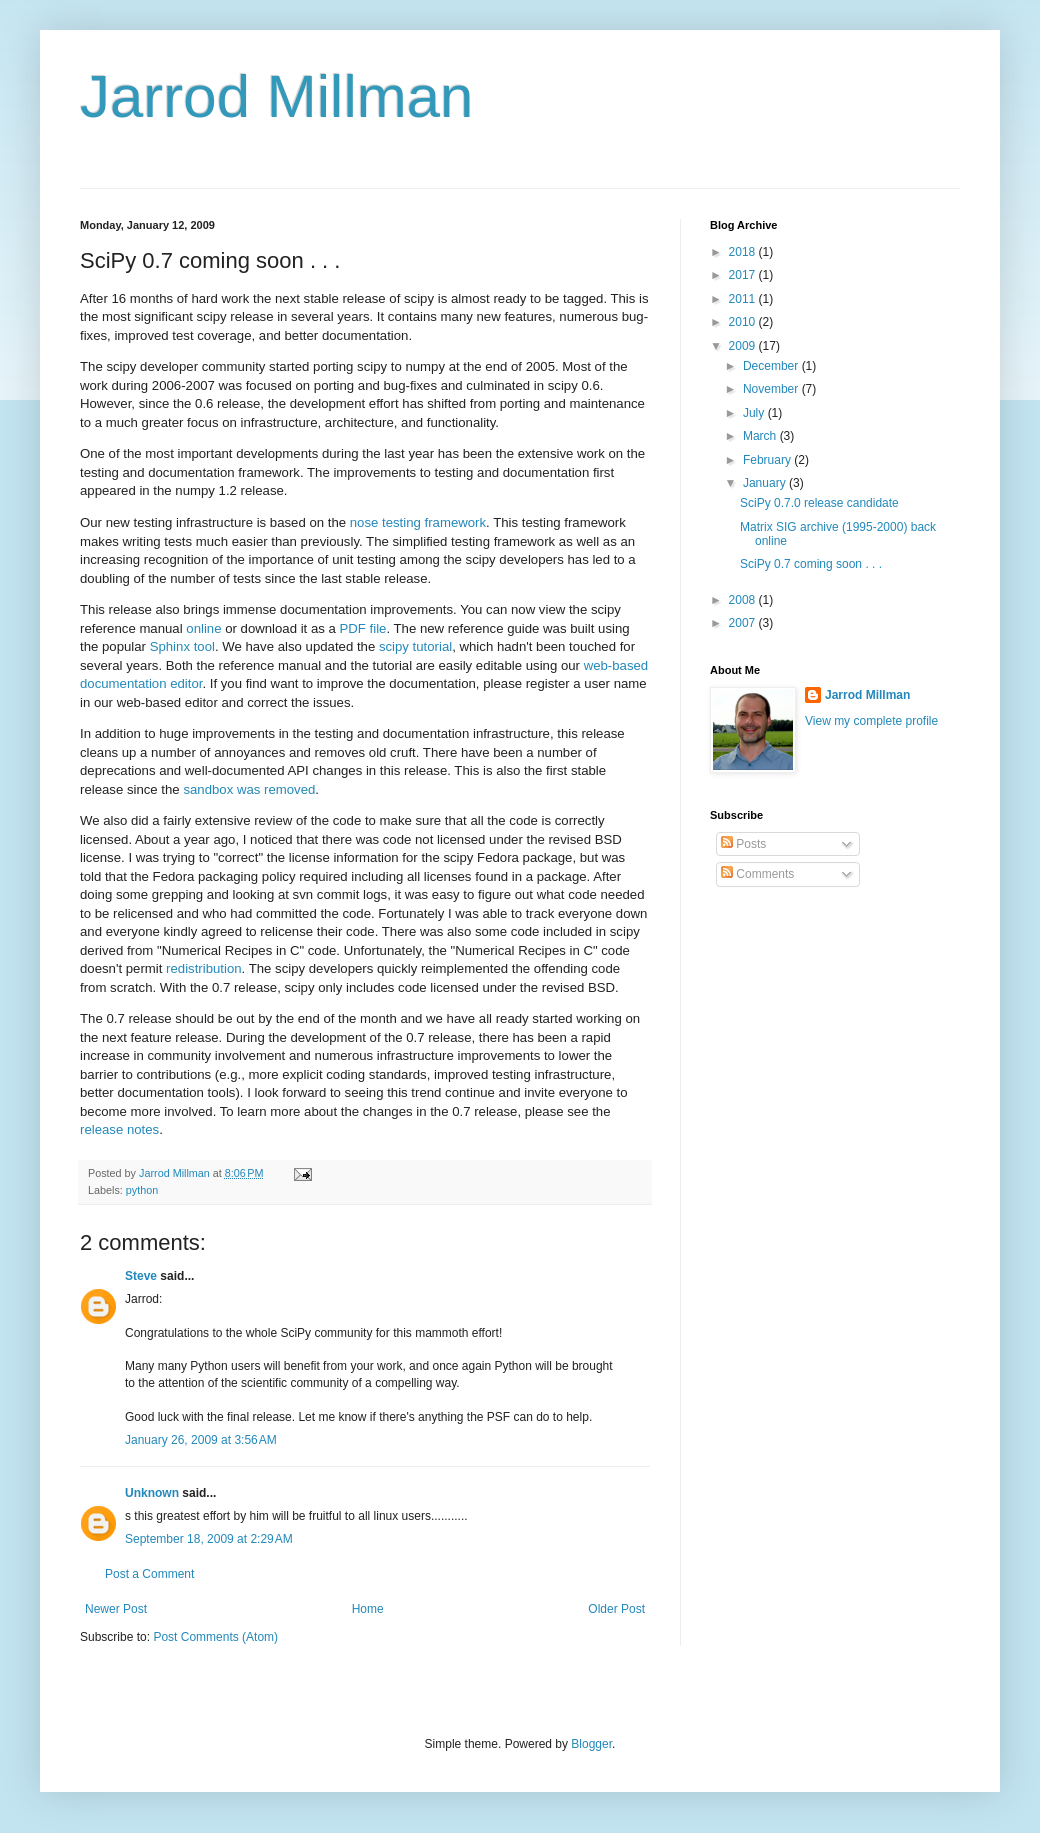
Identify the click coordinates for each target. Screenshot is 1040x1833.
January (766, 483)
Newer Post (116, 1609)
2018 (744, 252)
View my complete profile (871, 721)
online (203, 628)
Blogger (591, 1744)
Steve (141, 1276)
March (761, 436)
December (772, 366)
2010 (744, 322)
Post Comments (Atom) (215, 1637)
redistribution (204, 968)
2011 (744, 299)
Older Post (616, 1609)
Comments (757, 874)
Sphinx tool (182, 646)
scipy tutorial (415, 646)
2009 (744, 346)
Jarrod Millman (276, 96)
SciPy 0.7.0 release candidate (819, 503)
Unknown (152, 1493)
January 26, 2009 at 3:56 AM (201, 1440)
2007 (744, 623)
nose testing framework (418, 522)
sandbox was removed (249, 789)
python (142, 1190)
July (755, 413)
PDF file (363, 628)
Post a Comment (149, 1574)
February (768, 460)
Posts (743, 844)
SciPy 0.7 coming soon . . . (811, 564)
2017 (744, 275)
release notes (119, 1129)
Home (368, 1609)
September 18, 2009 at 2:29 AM (209, 1539)
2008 (744, 600)
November (772, 389)
